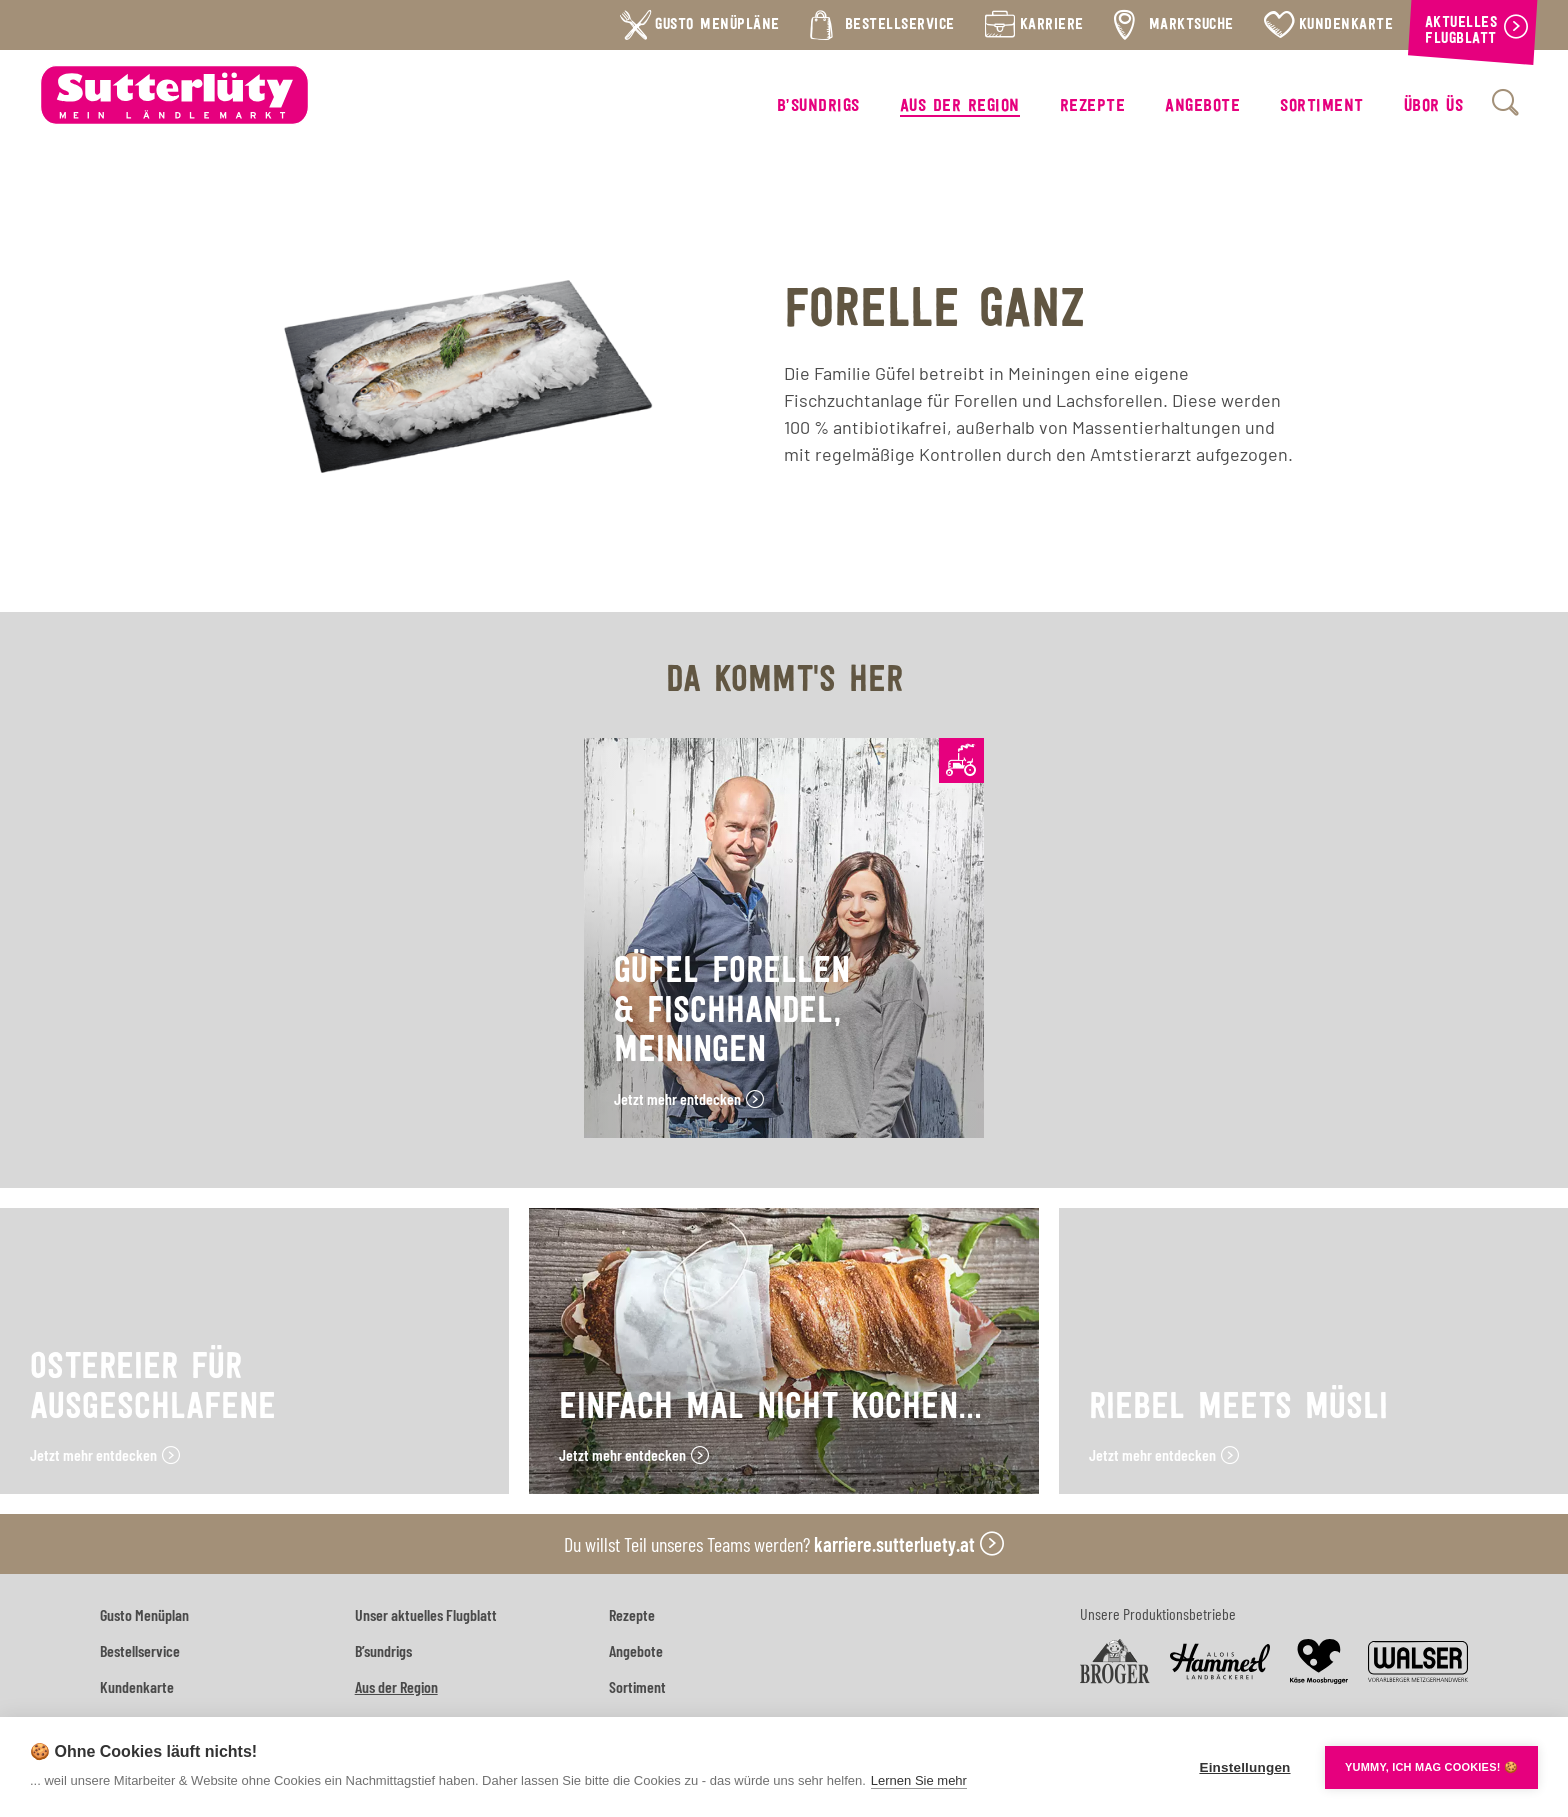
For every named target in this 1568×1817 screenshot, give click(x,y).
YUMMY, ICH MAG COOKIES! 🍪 (1431, 1767)
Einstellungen (1244, 1767)
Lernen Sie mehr (919, 1780)
